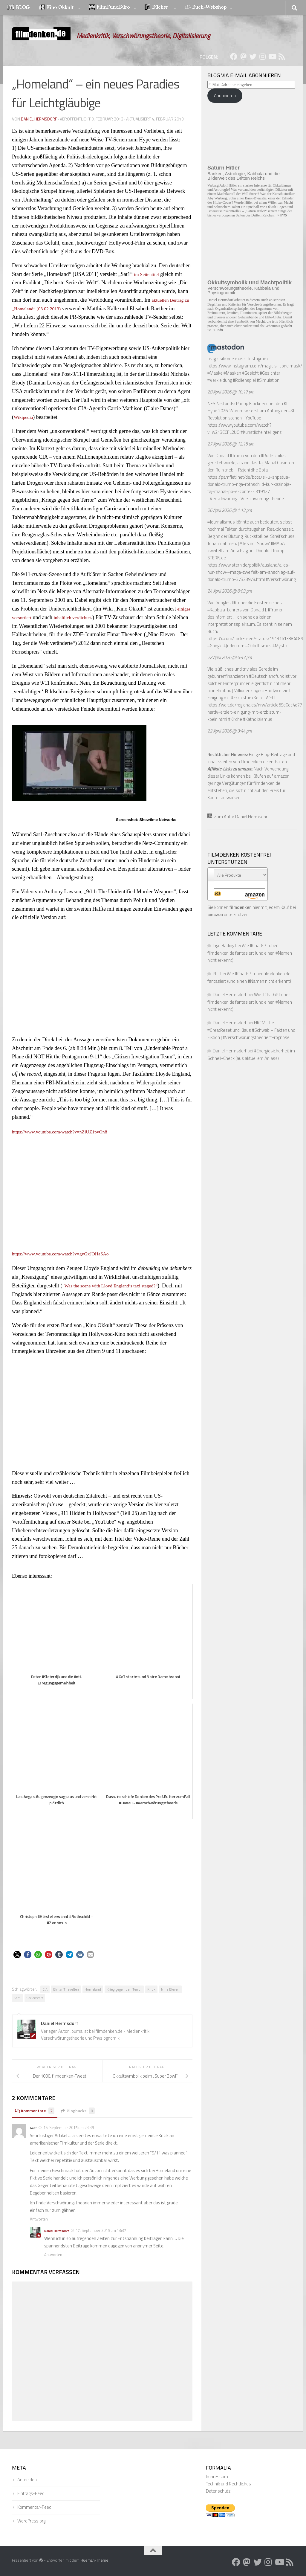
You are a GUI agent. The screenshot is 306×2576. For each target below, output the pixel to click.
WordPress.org (31, 2520)
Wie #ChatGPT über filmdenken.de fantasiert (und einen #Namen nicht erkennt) (249, 953)
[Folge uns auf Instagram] (262, 56)
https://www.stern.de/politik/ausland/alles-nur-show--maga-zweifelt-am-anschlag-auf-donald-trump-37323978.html (251, 572)
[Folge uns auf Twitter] (252, 56)
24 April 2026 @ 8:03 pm (229, 590)
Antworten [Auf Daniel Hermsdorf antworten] (53, 2255)
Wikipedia (25, 417)
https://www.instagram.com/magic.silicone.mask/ (254, 365)
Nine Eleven (170, 1989)
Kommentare (36, 2110)
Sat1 (17, 1998)
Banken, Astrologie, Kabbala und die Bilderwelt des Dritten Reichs (243, 176)
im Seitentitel (148, 274)
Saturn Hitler (223, 168)
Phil (216, 973)
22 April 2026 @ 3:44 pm (229, 730)
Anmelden (27, 2479)
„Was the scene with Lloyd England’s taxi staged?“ (117, 1286)
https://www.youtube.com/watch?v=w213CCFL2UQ (239, 429)
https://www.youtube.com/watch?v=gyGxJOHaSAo (68, 1254)
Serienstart (35, 1998)
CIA (45, 1989)
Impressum (217, 2476)
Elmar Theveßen (66, 1989)
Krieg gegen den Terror (124, 1989)
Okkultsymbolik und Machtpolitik (249, 283)
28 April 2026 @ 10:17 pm (230, 391)
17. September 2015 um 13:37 (101, 2230)
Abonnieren (225, 95)
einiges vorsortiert (31, 617)
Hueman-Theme (94, 2560)
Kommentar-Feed (34, 2507)
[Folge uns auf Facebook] (233, 56)
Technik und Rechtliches (228, 2483)
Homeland (93, 1989)
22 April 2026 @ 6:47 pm (229, 657)
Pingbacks (82, 2110)
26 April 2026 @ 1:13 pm (229, 510)
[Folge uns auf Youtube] (272, 56)
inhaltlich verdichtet (94, 617)
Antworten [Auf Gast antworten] (39, 2219)
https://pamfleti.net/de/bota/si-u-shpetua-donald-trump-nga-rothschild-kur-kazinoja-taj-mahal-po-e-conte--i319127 (249, 484)
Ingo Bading (223, 945)
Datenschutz (218, 2491)
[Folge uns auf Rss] (281, 56)
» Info (282, 215)
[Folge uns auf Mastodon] (243, 56)
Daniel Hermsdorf (39, 119)
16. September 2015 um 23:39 (68, 2128)
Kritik (151, 1989)
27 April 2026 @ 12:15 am (230, 443)
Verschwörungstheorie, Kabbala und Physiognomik (243, 290)
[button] (17, 1954)
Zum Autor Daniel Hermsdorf (238, 816)
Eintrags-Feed (31, 2493)
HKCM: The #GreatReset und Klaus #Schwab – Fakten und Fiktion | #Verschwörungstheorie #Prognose (251, 1030)
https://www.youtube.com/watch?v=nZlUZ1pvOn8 (67, 1132)
